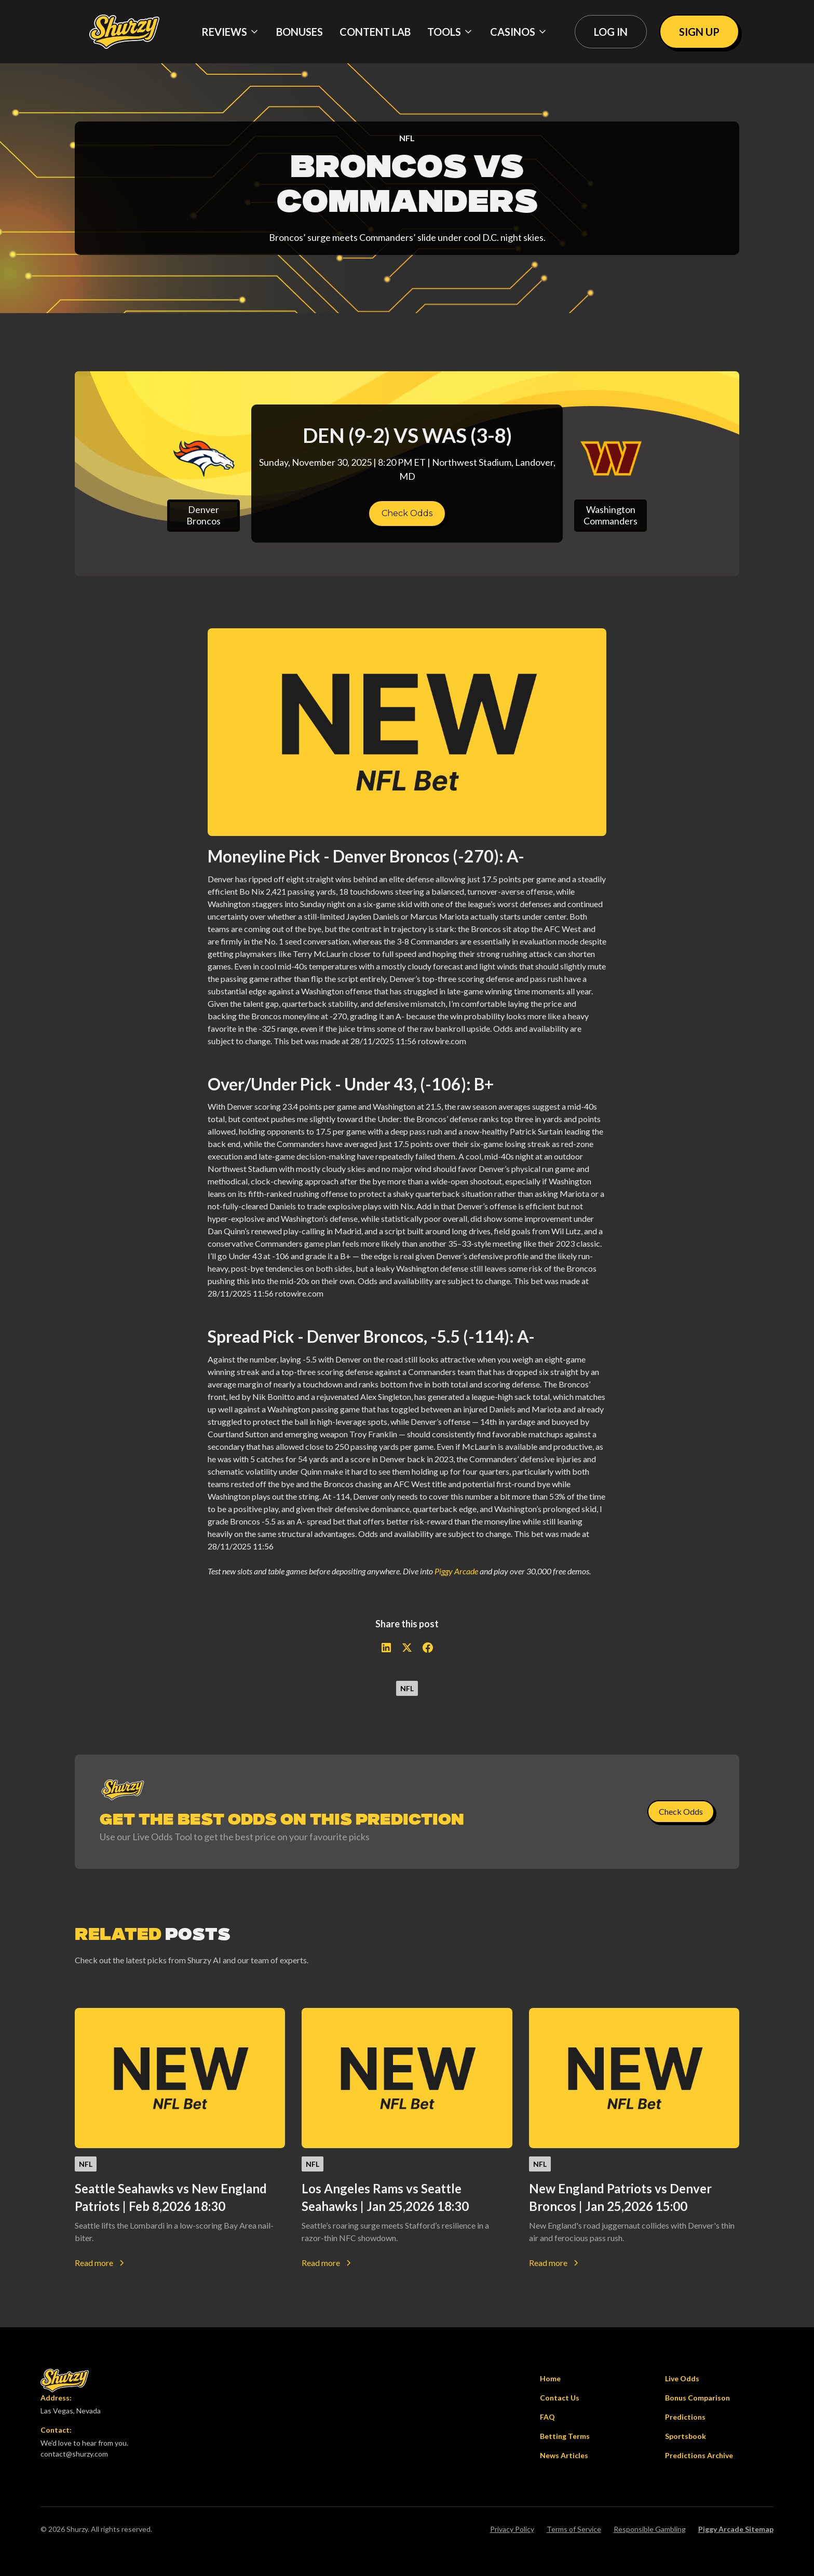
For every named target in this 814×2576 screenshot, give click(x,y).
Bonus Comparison (697, 2397)
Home (550, 2378)
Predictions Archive (699, 2455)
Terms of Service (574, 2529)
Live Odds (682, 2378)
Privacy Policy (512, 2529)
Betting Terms (565, 2436)
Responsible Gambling (650, 2529)
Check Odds (407, 513)
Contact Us (559, 2397)
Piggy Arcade (456, 1571)
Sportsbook (685, 2436)
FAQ (547, 2416)
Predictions (685, 2416)
